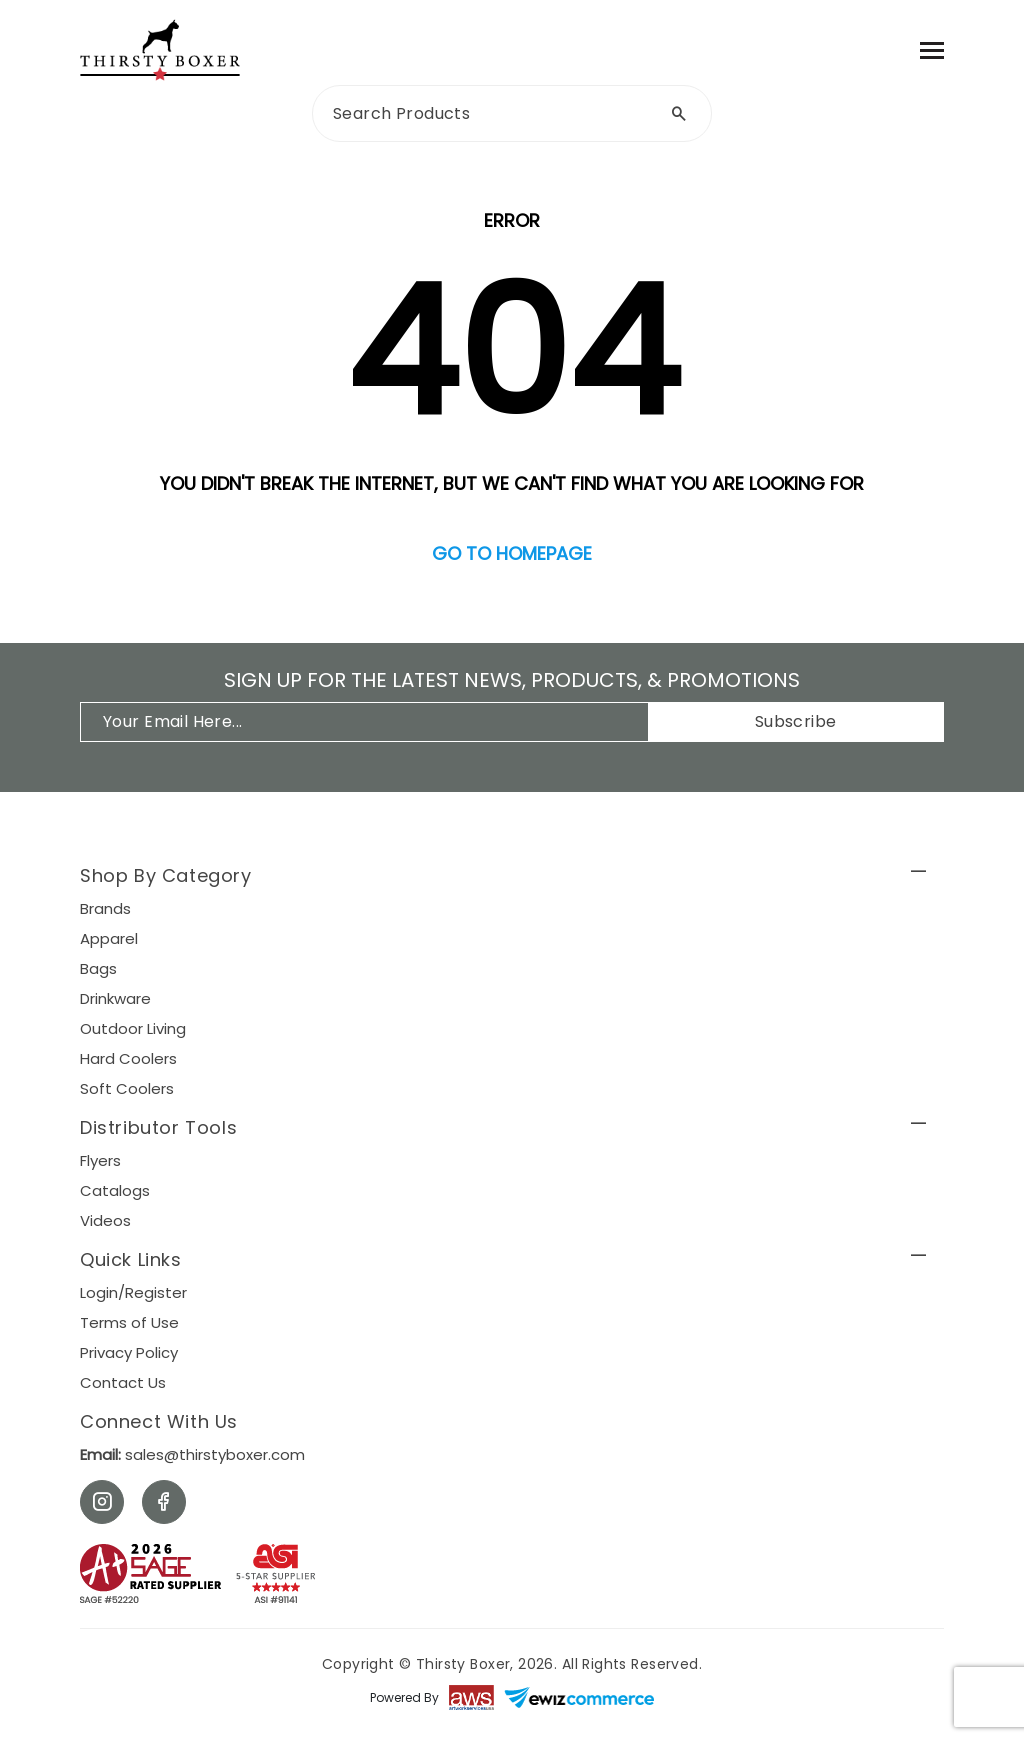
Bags (98, 968)
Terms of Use (129, 1322)
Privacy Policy (129, 1352)
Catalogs (115, 1190)
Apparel (109, 938)
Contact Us (123, 1382)
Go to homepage (512, 553)
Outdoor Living (133, 1028)
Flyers (100, 1160)
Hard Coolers (128, 1058)
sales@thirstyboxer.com (192, 1454)
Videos (105, 1220)
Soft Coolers (127, 1088)
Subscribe (796, 721)
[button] (512, 878)
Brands (105, 908)
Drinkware (115, 998)
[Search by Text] (679, 113)
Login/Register (133, 1292)
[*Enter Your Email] (374, 721)
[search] (512, 113)
